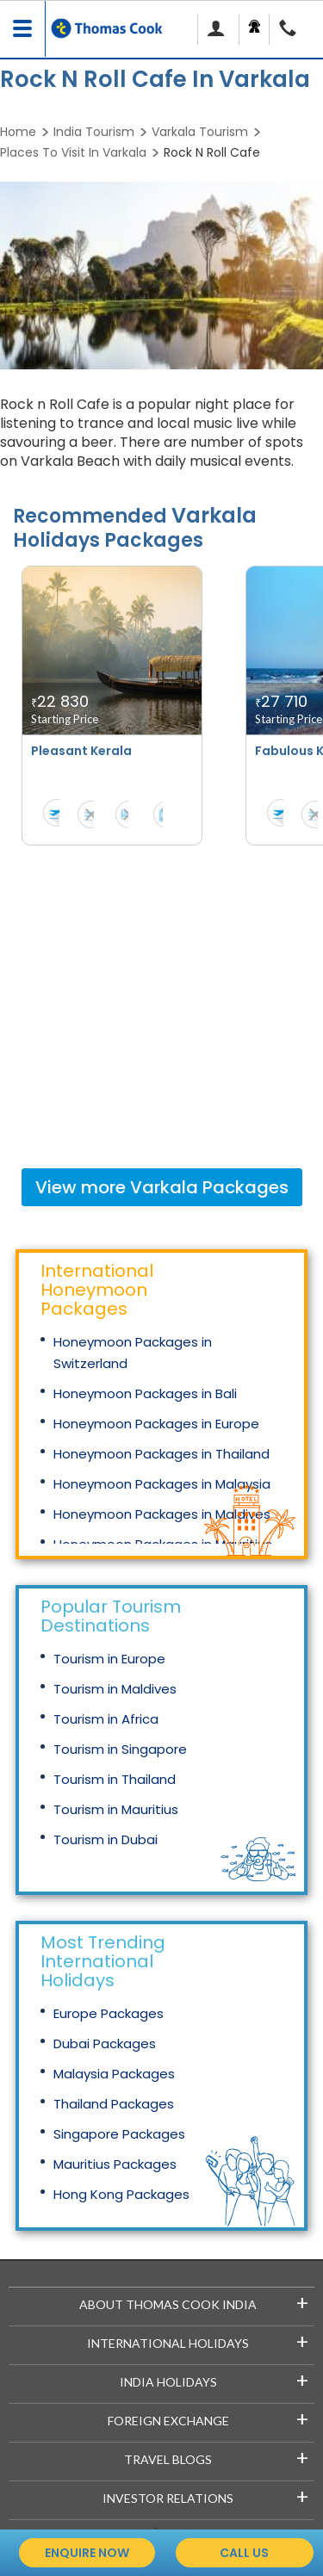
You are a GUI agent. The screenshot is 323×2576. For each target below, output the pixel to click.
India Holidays (214, 2379)
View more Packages (162, 1187)
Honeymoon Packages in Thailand (161, 1454)
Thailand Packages (113, 2104)
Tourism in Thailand (114, 1779)
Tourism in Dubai (105, 1839)
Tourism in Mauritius (115, 1809)
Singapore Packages (119, 2134)
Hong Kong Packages (121, 2194)
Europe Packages (108, 2013)
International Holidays (197, 2340)
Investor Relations (205, 2495)
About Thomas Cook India (193, 2301)
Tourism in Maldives (115, 1689)
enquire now (87, 2552)
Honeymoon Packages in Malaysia (161, 1484)
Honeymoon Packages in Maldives (161, 1514)
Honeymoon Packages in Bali (145, 1393)
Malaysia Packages (114, 2074)
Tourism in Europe (109, 1659)
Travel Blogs (216, 2456)
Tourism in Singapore (120, 1749)
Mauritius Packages (115, 2164)
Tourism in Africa (105, 1719)
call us (244, 2552)
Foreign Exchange (208, 2418)
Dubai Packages (104, 2043)
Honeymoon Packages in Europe (156, 1424)
